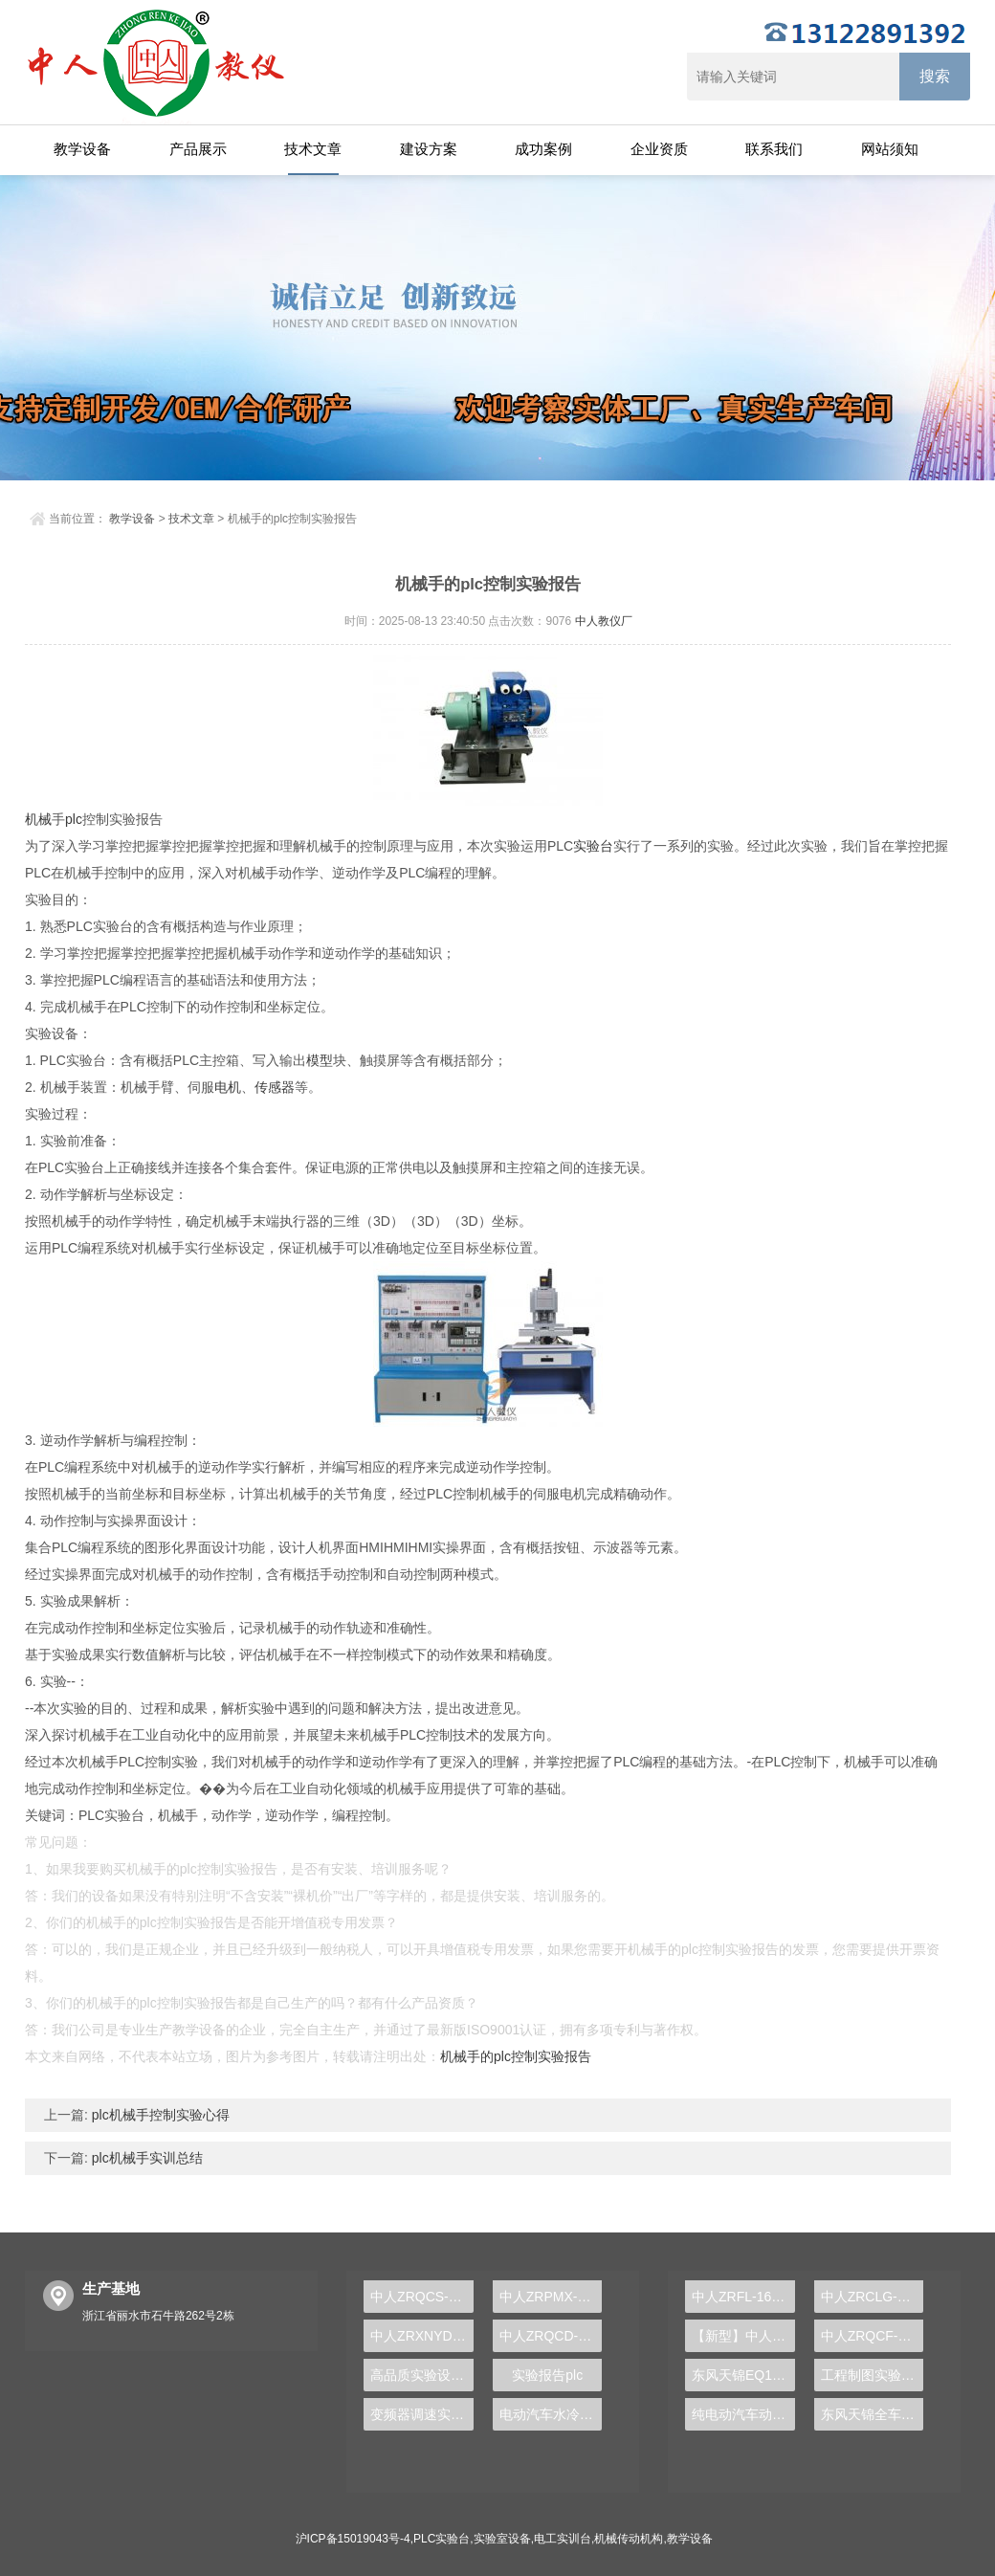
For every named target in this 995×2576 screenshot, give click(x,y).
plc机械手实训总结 (145, 2157)
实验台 (593, 846)
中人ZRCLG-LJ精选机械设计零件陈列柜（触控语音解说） (872, 2296)
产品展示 (198, 149)
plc (73, 819)
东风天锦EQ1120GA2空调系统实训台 (743, 2375)
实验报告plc (547, 2375)
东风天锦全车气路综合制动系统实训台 (872, 2414)
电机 (227, 1087)
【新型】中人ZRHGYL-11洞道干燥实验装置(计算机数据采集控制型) (743, 2335)
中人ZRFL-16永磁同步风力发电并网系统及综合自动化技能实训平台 (743, 2296)
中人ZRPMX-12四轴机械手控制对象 (551, 2296)
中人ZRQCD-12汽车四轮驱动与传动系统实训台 (551, 2335)
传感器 (274, 1087)
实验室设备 (502, 2538)
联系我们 (774, 149)
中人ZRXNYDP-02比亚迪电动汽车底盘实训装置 (422, 2335)
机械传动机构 (628, 2538)
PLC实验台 (441, 2538)
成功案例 (543, 149)
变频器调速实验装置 (422, 2414)
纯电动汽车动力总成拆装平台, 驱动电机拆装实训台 (743, 2414)
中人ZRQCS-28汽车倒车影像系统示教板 (422, 2296)
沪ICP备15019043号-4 (353, 2538)
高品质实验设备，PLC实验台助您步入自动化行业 (422, 2375)
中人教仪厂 (603, 621)
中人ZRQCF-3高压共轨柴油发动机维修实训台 (872, 2335)
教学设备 (82, 149)
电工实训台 (562, 2538)
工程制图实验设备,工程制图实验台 (872, 2375)
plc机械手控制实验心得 (159, 2114)
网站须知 (889, 149)
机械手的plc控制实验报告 (515, 2056)
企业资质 (659, 149)
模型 (319, 1060)
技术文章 (313, 149)
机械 (38, 819)
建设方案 (428, 149)
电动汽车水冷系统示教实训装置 (551, 2414)
